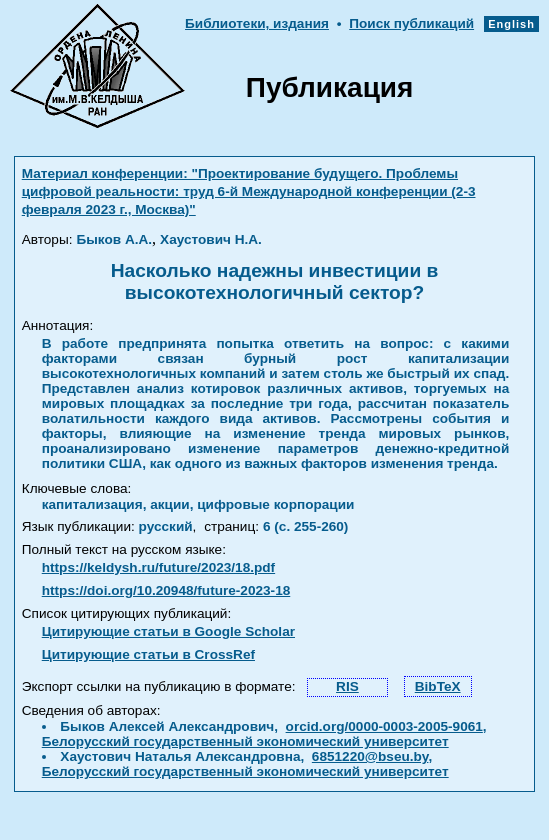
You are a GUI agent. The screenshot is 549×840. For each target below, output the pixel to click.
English (511, 24)
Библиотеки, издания (257, 23)
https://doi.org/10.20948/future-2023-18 (166, 590)
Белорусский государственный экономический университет (245, 741)
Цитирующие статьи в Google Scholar (168, 631)
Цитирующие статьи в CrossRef (148, 654)
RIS (347, 686)
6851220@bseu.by (370, 756)
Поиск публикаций (411, 23)
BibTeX (438, 686)
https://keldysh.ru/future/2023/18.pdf (158, 567)
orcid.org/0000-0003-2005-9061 (384, 726)
